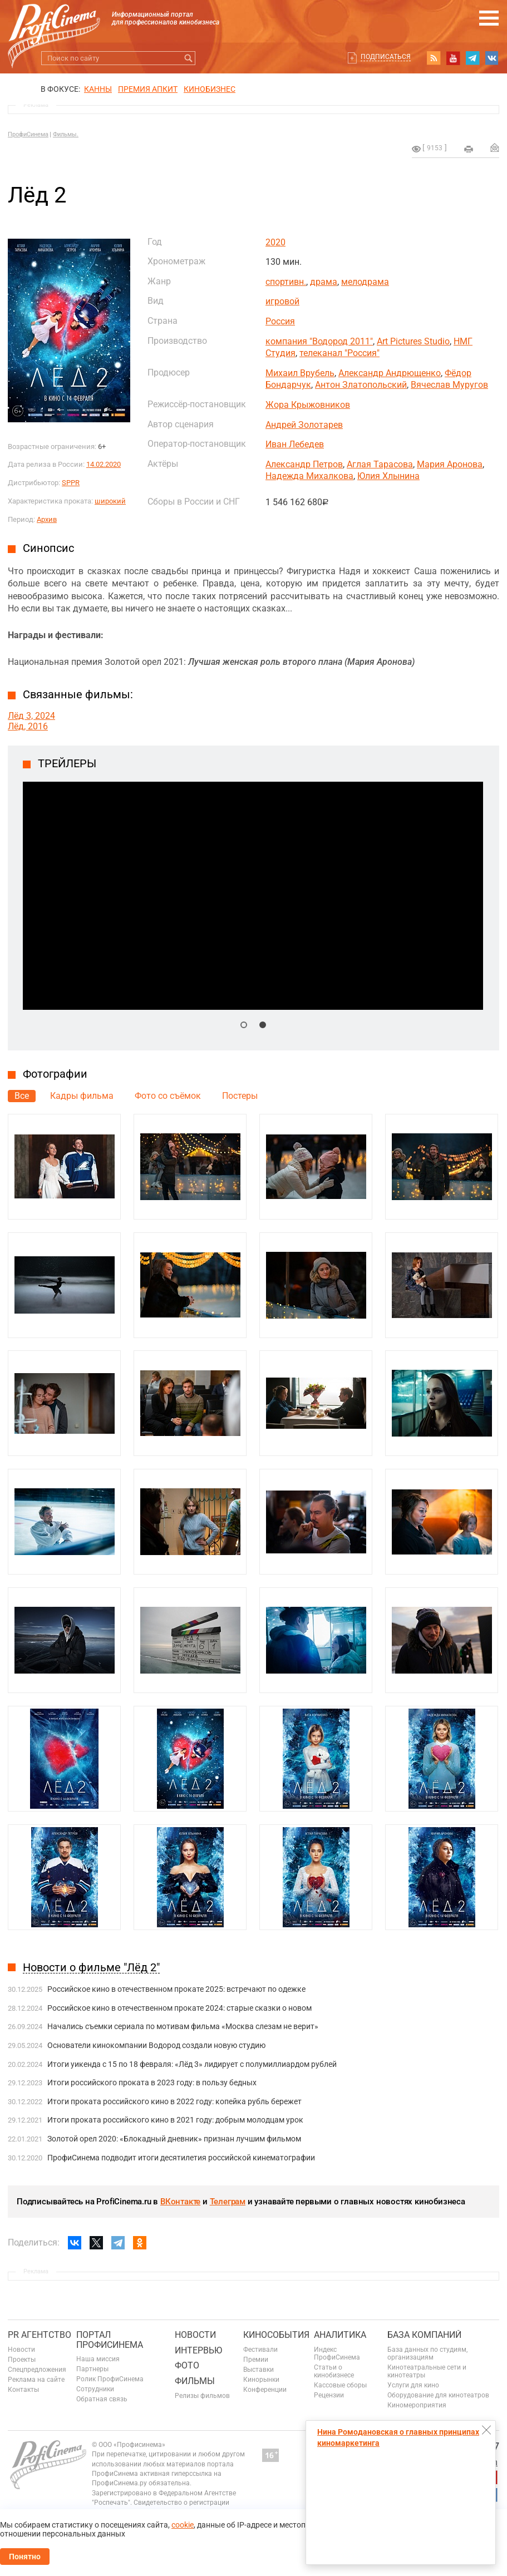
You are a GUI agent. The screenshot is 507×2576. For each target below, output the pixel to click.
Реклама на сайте (36, 2379)
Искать (188, 58)
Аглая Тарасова (380, 464)
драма (323, 282)
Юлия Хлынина (388, 476)
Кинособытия (276, 2335)
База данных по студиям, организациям (427, 2353)
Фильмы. (65, 134)
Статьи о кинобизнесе (334, 2371)
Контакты (23, 2390)
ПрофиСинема (28, 134)
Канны (98, 89)
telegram (472, 58)
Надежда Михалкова (309, 476)
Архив (47, 519)
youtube (453, 58)
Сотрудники (95, 2389)
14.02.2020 (103, 464)
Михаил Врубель (299, 373)
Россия (280, 321)
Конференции (265, 2390)
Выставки (258, 2369)
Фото (187, 2365)
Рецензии (329, 2395)
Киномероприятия (416, 2405)
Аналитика (340, 2335)
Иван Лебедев (294, 444)
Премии (255, 2359)
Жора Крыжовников (307, 404)
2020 (275, 242)
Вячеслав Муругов (449, 384)
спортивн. (285, 282)
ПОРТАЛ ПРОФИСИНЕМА (109, 2340)
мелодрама (365, 282)
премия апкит (148, 89)
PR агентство (39, 2335)
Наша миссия (98, 2359)
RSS (433, 58)
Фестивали (260, 2349)
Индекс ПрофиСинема (337, 2353)
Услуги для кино (413, 2385)
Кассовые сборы (340, 2385)
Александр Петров (304, 464)
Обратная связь (101, 2399)
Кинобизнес (209, 89)
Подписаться (386, 57)
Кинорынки (261, 2379)
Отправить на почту (494, 147)
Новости (21, 2349)
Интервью (198, 2350)
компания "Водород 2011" (319, 341)
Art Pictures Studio (413, 341)
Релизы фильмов (202, 2396)
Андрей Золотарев (304, 425)
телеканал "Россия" (339, 353)
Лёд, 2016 (28, 726)
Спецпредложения (37, 2369)
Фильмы (195, 2381)
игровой (282, 301)
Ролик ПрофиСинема (110, 2379)
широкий (110, 501)
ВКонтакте (180, 2202)
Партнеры (92, 2369)
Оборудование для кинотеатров (438, 2395)
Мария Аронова (450, 464)
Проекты (22, 2359)
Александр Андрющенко (389, 373)
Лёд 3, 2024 (31, 715)
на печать (468, 149)
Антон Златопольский (361, 384)
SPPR (71, 482)
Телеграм (227, 2202)
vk (492, 58)
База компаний (424, 2335)
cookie (182, 2524)
